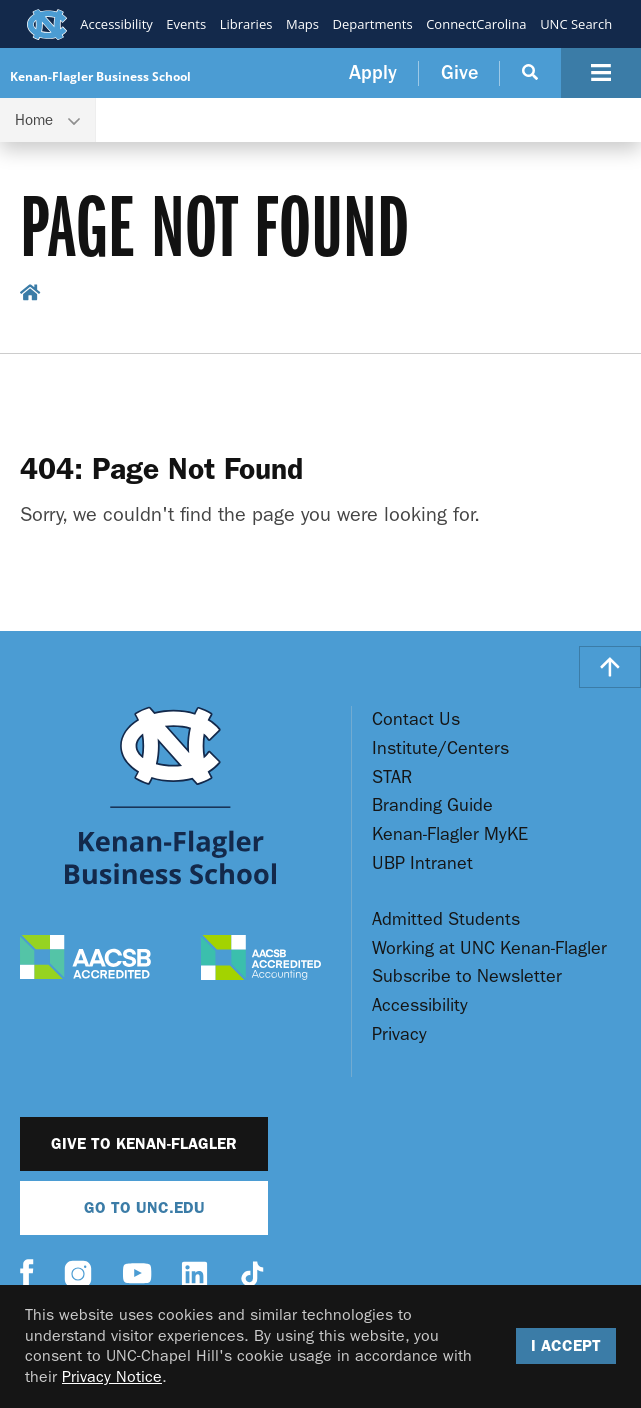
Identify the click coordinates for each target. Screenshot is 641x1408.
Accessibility (116, 24)
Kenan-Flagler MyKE (450, 834)
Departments (372, 24)
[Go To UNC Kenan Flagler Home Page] (170, 795)
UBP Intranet (422, 863)
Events (186, 24)
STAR (392, 777)
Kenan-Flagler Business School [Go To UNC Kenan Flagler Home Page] (100, 76)
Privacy (399, 1034)
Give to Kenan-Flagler (144, 1143)
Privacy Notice (112, 1376)
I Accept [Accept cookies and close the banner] (566, 1345)
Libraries (245, 24)
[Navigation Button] (601, 73)
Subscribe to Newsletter (467, 976)
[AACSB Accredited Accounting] (261, 960)
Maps (301, 24)
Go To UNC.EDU (144, 1207)
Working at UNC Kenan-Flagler (489, 948)
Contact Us (416, 719)
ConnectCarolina (476, 24)
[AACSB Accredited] (85, 959)
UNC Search (576, 24)
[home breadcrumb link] (30, 295)
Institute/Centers (440, 748)
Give (459, 72)
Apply (373, 72)
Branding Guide (432, 805)
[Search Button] (530, 73)
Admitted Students (446, 919)
